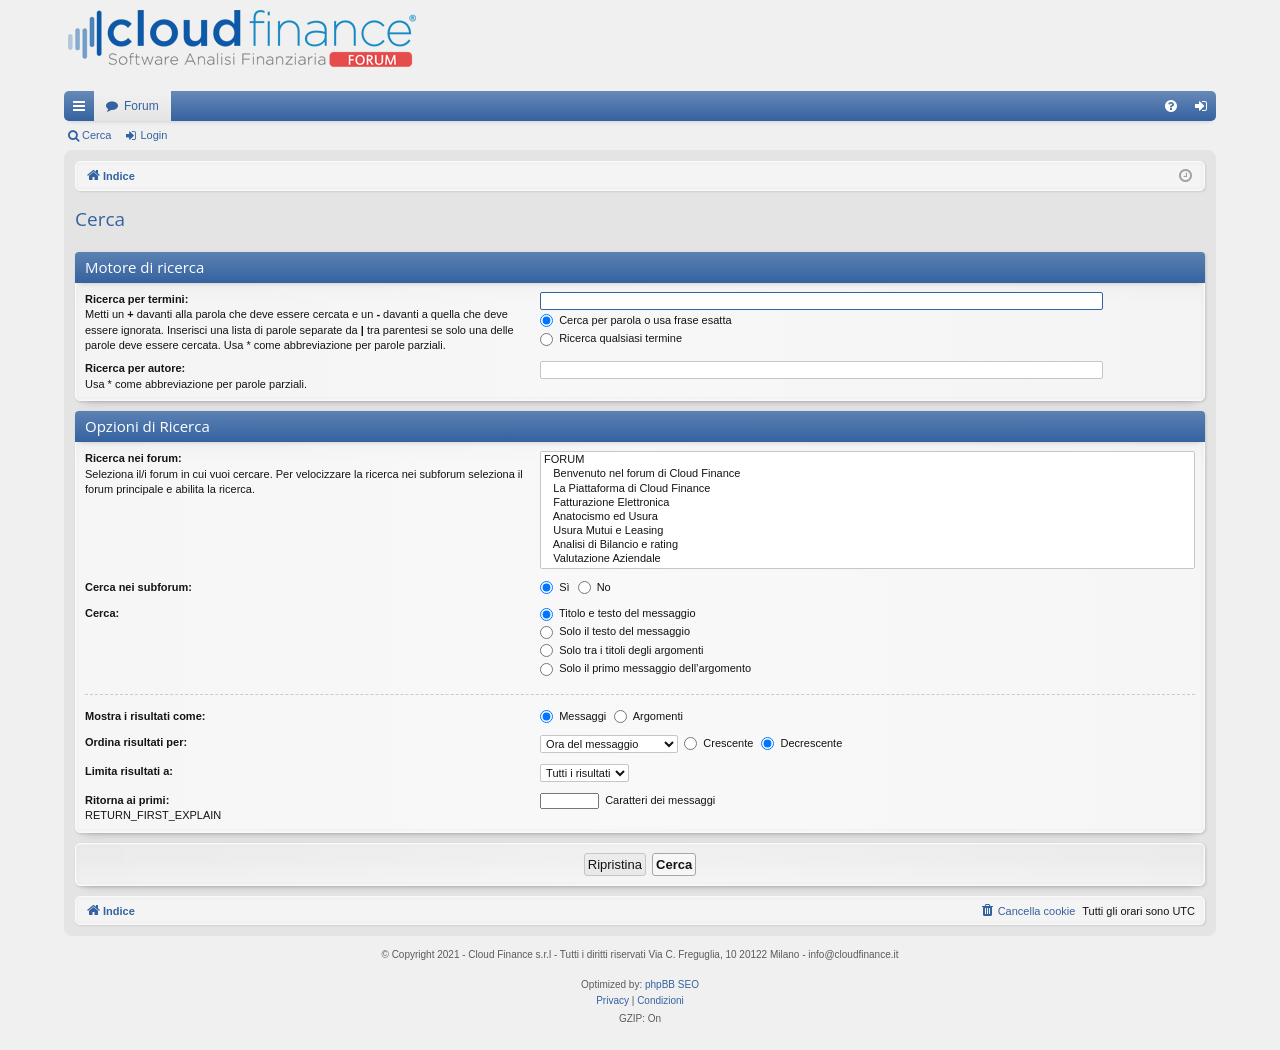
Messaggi (573, 716)
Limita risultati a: (129, 771)
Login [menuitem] (1205, 110)
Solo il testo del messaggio (615, 631)
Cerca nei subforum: (138, 587)
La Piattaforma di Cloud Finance (867, 489)
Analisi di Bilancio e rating (867, 545)
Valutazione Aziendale (867, 559)
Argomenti (648, 716)
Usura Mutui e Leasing (867, 531)
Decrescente (801, 743)
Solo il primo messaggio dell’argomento (645, 668)
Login (153, 135)
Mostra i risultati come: (145, 716)
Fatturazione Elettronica (867, 503)
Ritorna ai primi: (127, 800)
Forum (141, 106)
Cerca (96, 135)
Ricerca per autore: (135, 368)
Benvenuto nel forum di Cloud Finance (867, 474)
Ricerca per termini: (136, 299)
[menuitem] (1171, 106)
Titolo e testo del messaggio (617, 613)
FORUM (867, 460)
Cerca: (102, 613)
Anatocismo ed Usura (867, 517)
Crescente (718, 743)
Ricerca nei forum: (133, 458)
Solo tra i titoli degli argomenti (621, 650)
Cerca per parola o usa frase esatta (635, 320)
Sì (554, 587)
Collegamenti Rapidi (83, 110)
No (594, 587)
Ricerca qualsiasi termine (611, 338)
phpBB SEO (672, 984)
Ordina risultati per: (136, 742)
